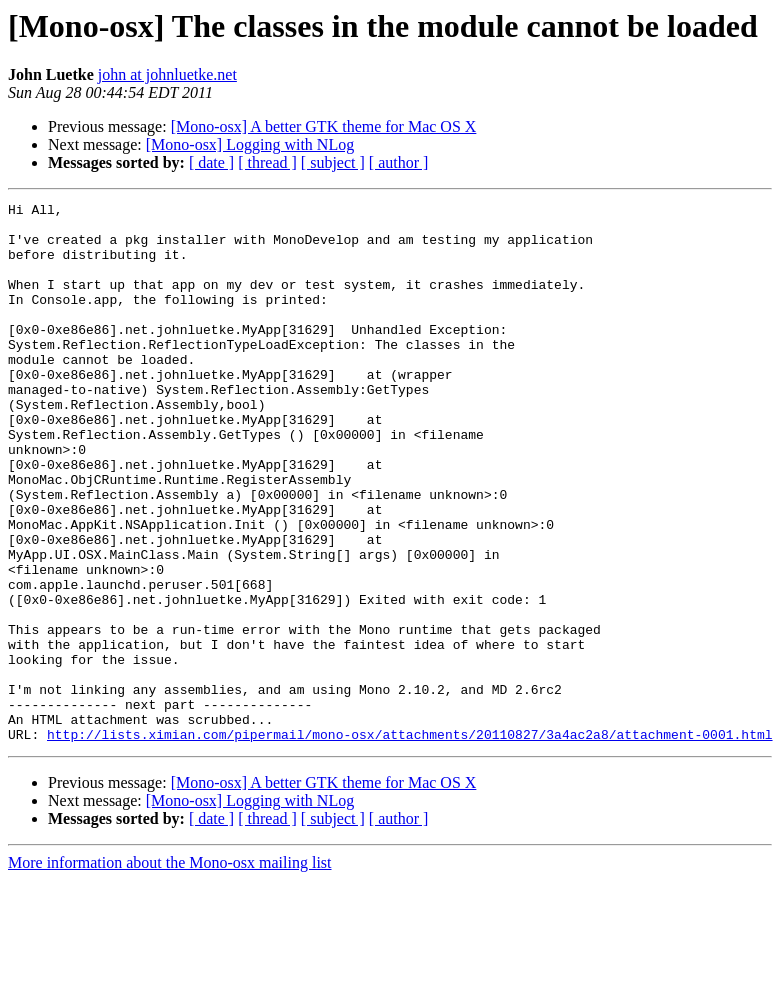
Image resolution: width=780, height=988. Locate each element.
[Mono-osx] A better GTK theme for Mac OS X (324, 126)
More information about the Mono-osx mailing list (170, 970)
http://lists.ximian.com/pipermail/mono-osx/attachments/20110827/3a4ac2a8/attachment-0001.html (409, 842)
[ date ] (211, 162)
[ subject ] (333, 162)
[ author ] (399, 162)
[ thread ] (267, 162)
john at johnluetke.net (167, 74)
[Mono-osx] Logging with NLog (250, 144)
